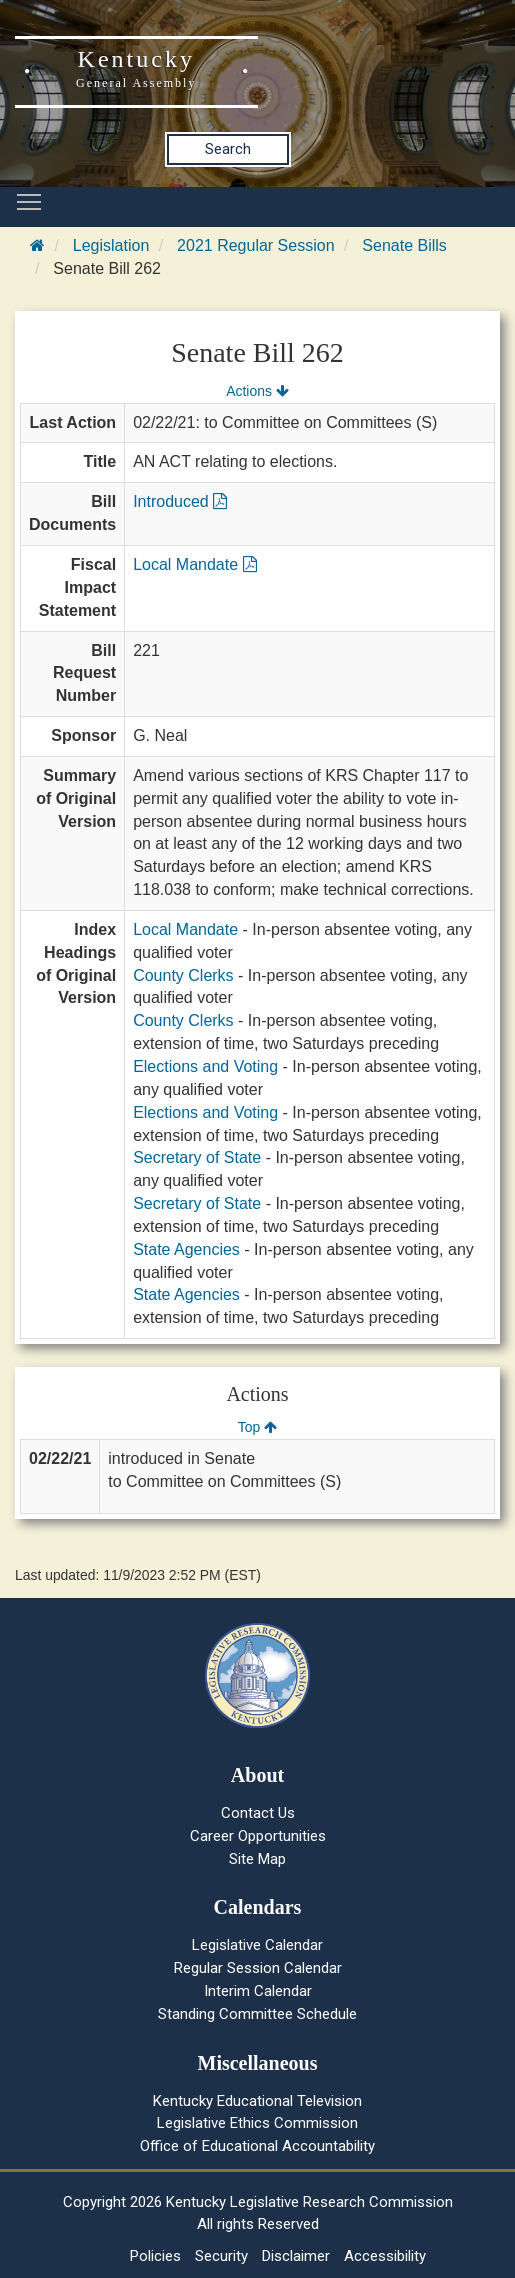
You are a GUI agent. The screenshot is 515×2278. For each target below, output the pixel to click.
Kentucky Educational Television (257, 2101)
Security (221, 2256)
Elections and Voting (205, 1066)
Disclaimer (296, 2256)
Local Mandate (194, 564)
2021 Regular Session (255, 245)
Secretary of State (197, 1157)
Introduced (180, 501)
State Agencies (186, 1249)
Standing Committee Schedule (257, 2014)
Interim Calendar (258, 1991)
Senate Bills (404, 245)
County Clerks (183, 975)
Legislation (111, 245)
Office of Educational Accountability (257, 2146)
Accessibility (385, 2256)
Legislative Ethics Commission (257, 2123)
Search (228, 149)
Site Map (257, 1859)
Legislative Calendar (257, 1945)
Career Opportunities (258, 1836)
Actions (257, 391)
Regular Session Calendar (258, 1968)
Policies (155, 2256)
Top (257, 1427)
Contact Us (258, 1813)
